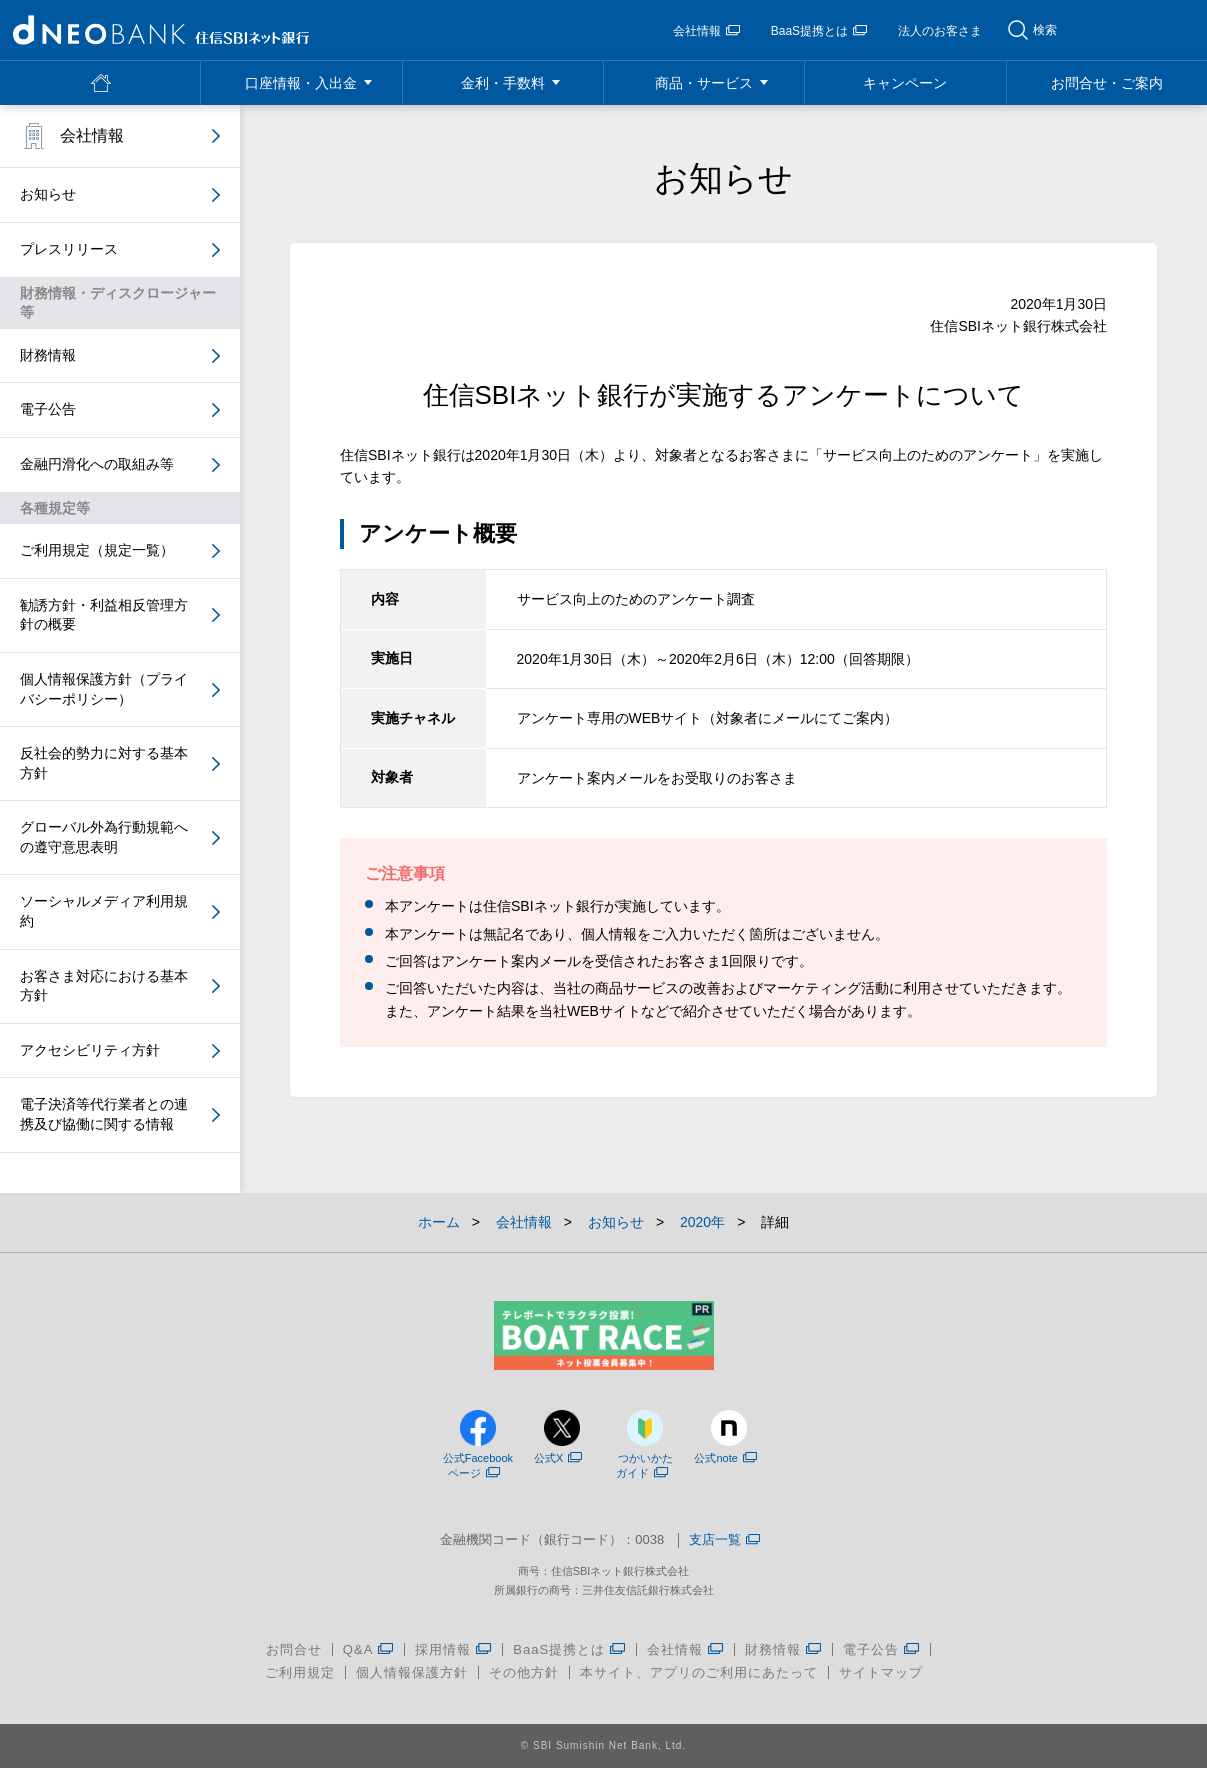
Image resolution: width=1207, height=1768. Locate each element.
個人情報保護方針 (412, 1672)
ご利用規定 (300, 1672)
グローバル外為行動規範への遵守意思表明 (104, 837)
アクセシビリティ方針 (90, 1050)
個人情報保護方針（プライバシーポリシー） (104, 689)
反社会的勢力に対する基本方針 (104, 763)
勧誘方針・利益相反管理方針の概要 (104, 615)
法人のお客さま (940, 31)
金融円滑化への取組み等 (97, 464)
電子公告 (48, 409)
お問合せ (294, 1649)
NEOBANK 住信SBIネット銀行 (161, 30)
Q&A (368, 1649)
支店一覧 (724, 1540)
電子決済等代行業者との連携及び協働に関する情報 (104, 1114)
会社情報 (706, 31)
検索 (1045, 30)
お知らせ (48, 194)
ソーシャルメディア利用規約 (104, 911)
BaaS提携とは (819, 31)
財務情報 (48, 355)
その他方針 (524, 1672)
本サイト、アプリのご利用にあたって (699, 1672)
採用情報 (453, 1649)
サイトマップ (881, 1672)
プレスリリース (69, 249)
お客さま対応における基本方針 (104, 986)
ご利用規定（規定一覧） (97, 550)
